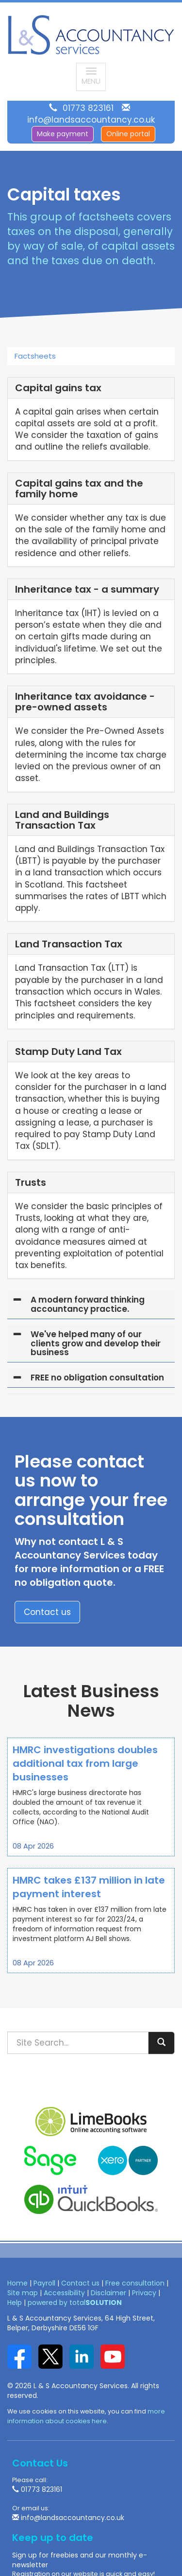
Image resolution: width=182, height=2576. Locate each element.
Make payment (62, 134)
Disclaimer (108, 2293)
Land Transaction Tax (68, 944)
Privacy (144, 2293)
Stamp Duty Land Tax (68, 1051)
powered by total (75, 2302)
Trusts (30, 1182)
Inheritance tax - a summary (87, 589)
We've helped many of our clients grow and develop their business (96, 1343)
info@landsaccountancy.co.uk (91, 120)
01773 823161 (88, 108)
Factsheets (35, 356)
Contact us (47, 1612)
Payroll (44, 2283)
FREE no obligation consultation (97, 1377)
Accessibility (64, 2293)
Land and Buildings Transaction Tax (62, 820)
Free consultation (135, 2283)
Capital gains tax (58, 388)
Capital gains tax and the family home (79, 488)
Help (14, 2302)
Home (17, 2283)
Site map (22, 2293)
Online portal (128, 134)
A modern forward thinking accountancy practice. (88, 1304)
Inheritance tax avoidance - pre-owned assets (85, 701)
